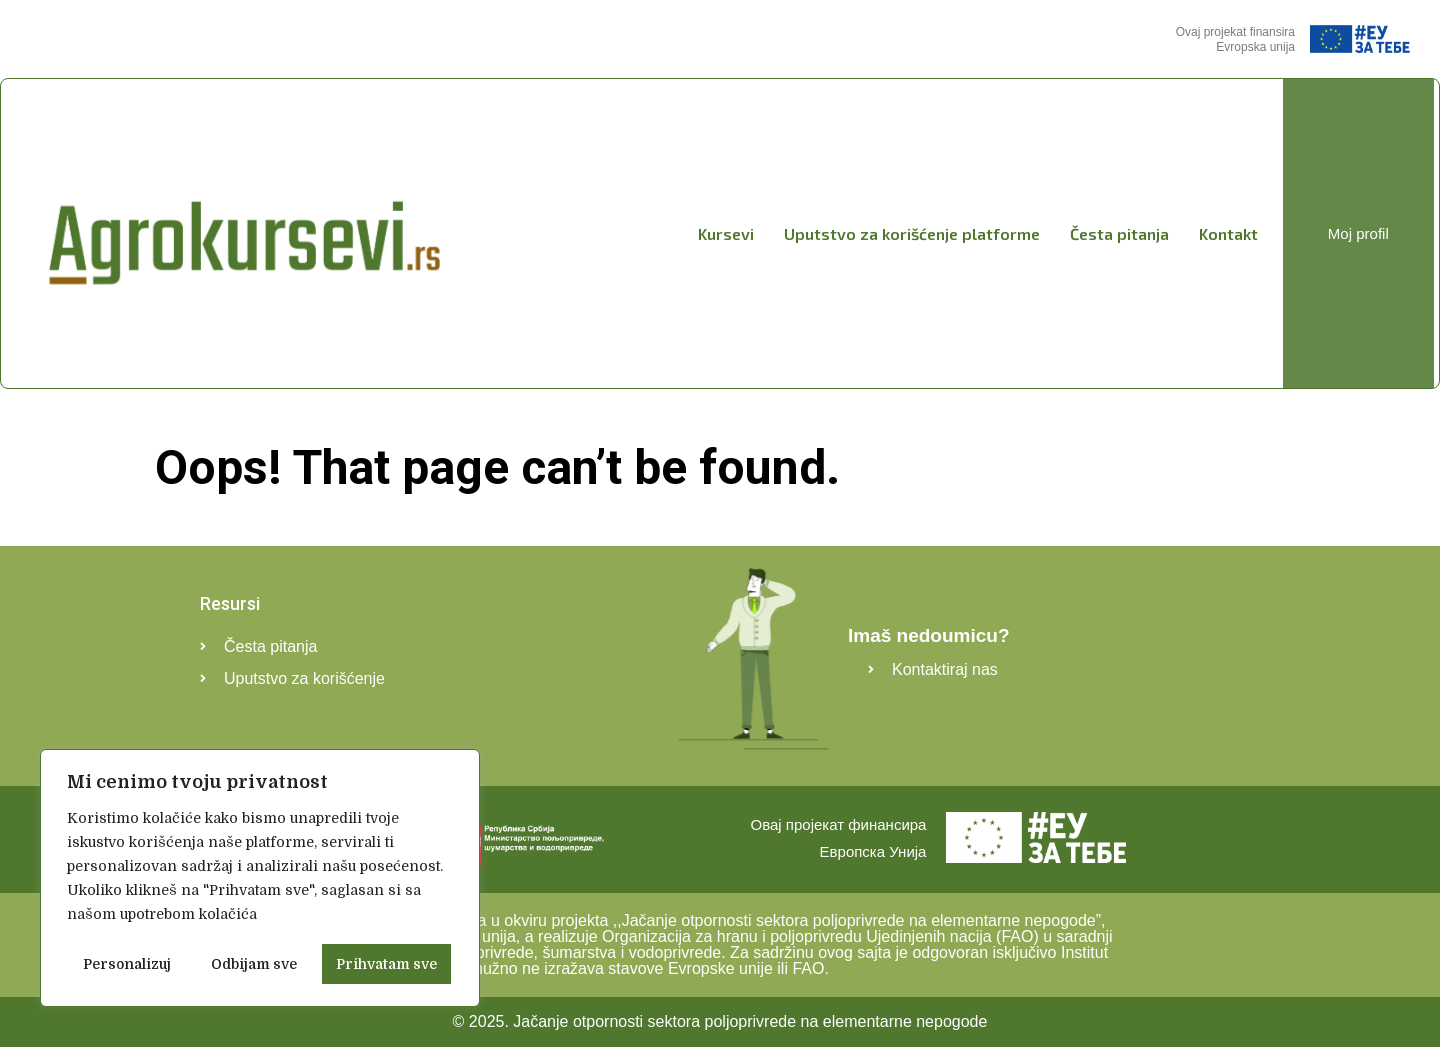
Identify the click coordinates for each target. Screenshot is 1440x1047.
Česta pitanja (1119, 233)
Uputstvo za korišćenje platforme (912, 233)
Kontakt (1228, 233)
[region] (260, 878)
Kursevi (726, 233)
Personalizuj (127, 964)
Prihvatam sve (386, 964)
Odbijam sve (254, 964)
